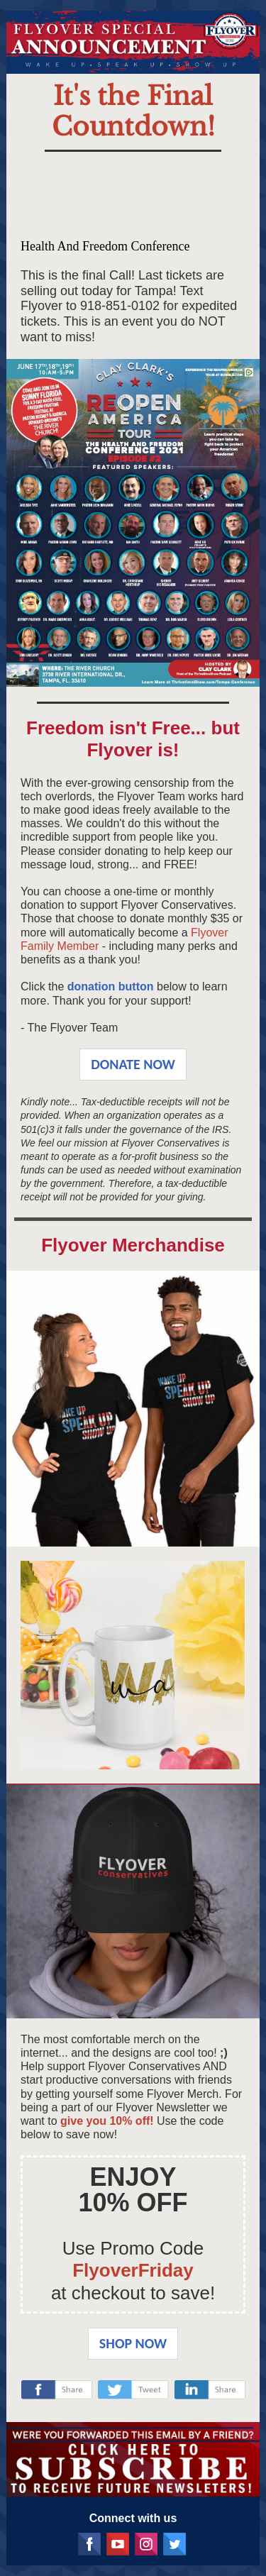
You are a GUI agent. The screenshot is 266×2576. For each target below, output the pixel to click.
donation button (110, 986)
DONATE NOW (133, 1064)
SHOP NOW (133, 2343)
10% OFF (132, 2202)
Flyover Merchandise (133, 1245)
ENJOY (132, 2176)
